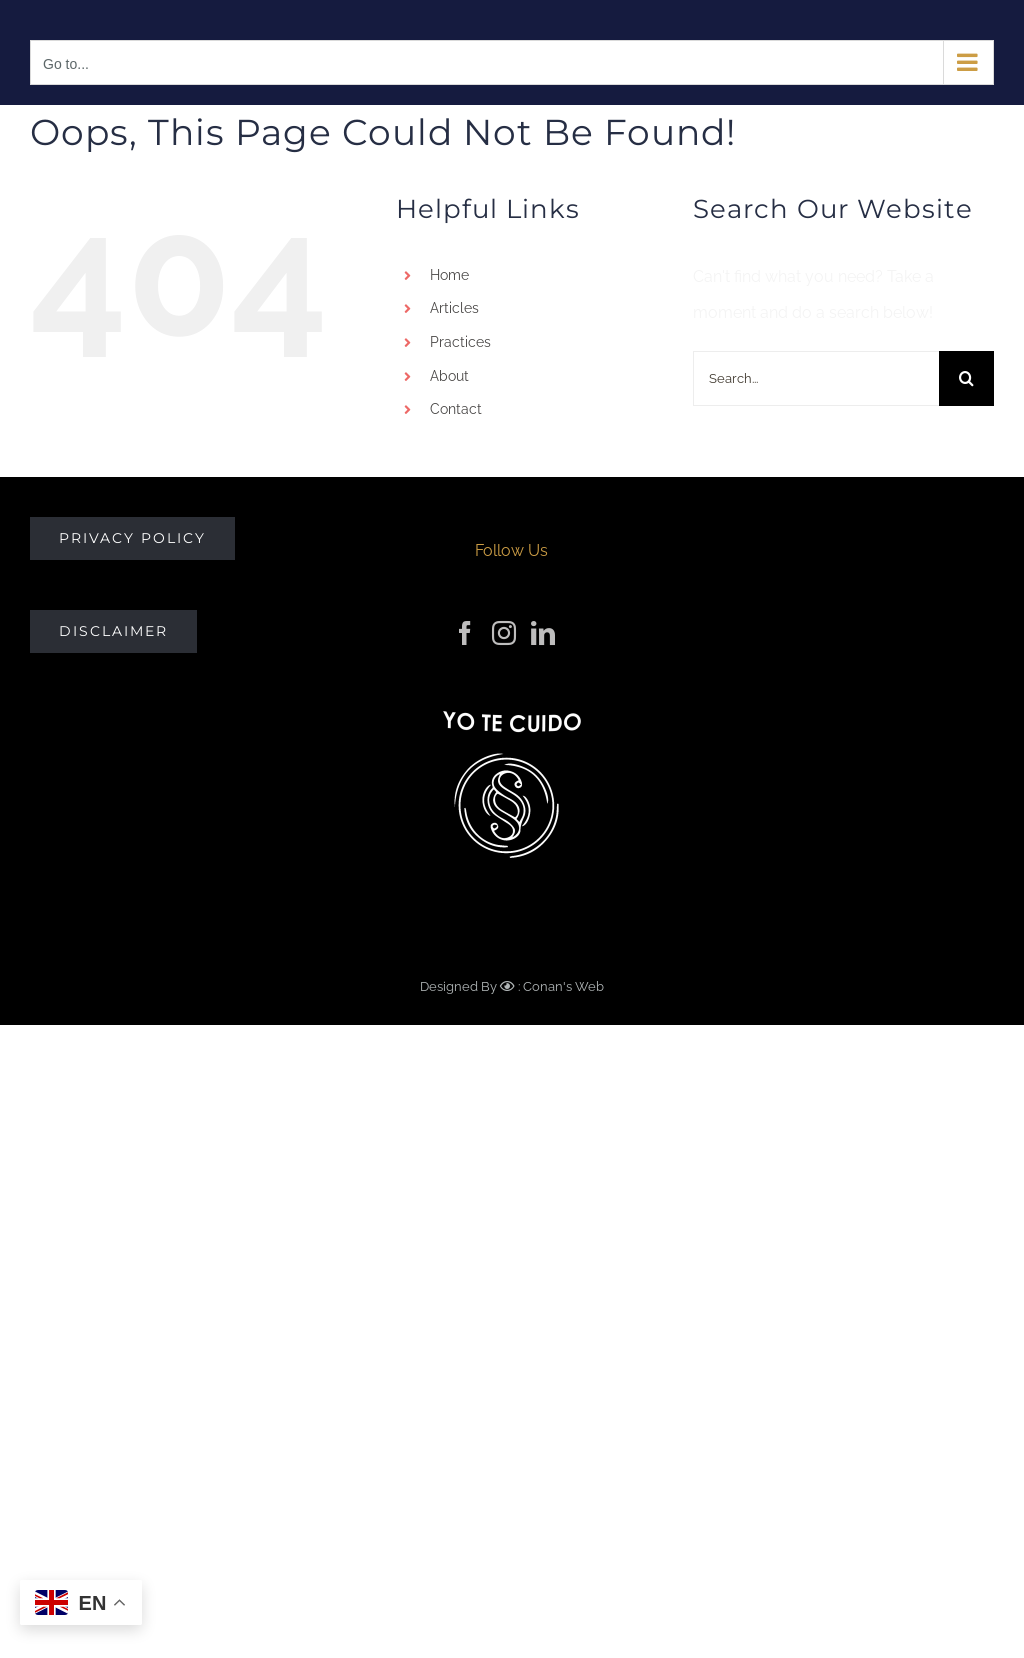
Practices (460, 342)
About (449, 376)
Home (449, 275)
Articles (454, 308)
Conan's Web (562, 986)
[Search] (966, 378)
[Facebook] (465, 633)
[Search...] (816, 378)
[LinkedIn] (543, 633)
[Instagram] (504, 633)
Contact (456, 409)
